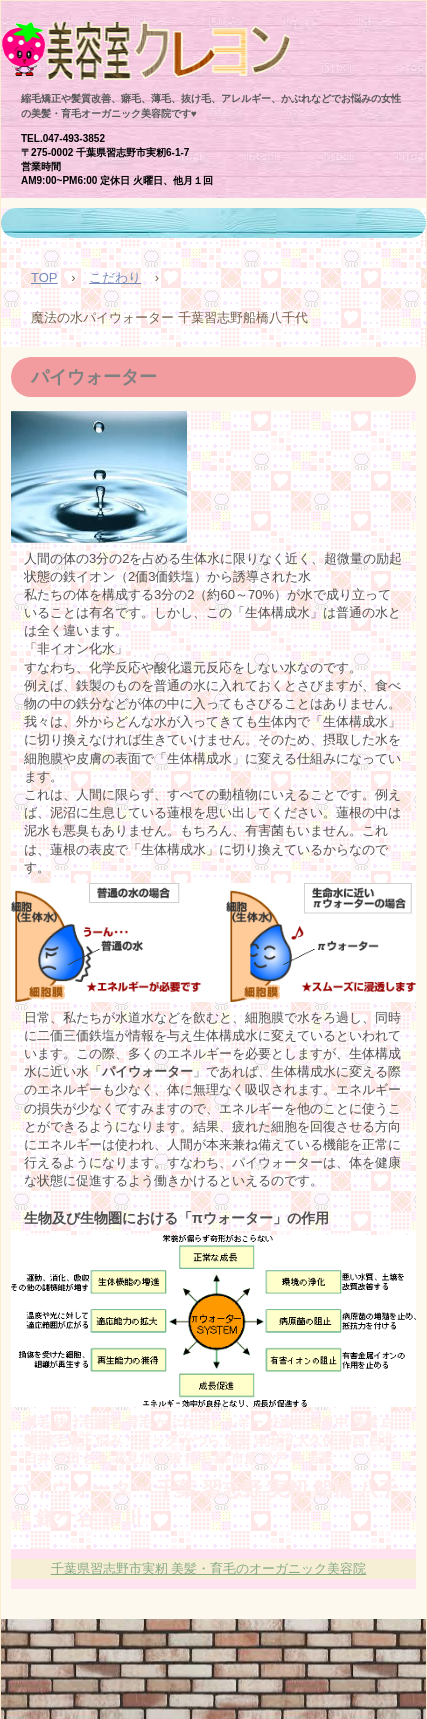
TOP (44, 277)
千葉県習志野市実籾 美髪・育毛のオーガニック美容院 (209, 1568)
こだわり (115, 277)
